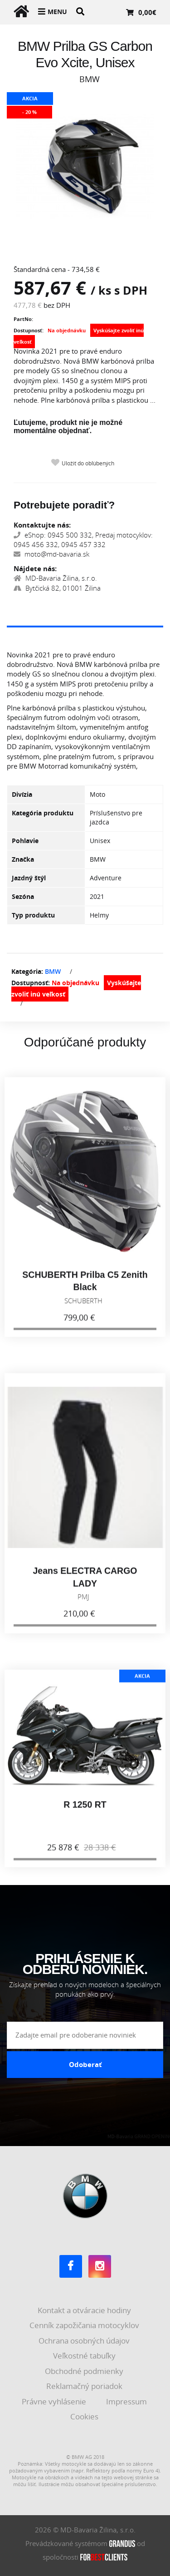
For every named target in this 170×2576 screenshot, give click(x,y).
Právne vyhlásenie (55, 2401)
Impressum (127, 2401)
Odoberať (85, 2064)
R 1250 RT (84, 1810)
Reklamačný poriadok (85, 2386)
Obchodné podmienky (85, 2371)
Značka (23, 859)
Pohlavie (25, 840)
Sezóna (23, 896)
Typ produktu (33, 915)
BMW (53, 971)
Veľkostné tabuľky (85, 2355)
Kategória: (27, 971)
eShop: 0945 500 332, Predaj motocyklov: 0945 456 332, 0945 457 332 (83, 539)
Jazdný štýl (29, 877)
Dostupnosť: (29, 330)
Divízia (22, 794)
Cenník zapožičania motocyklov (85, 2325)
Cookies (85, 2416)
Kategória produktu (42, 813)
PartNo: (23, 319)
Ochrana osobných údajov (85, 2340)
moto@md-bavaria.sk (51, 553)
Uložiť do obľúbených (88, 463)
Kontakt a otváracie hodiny (85, 2310)
